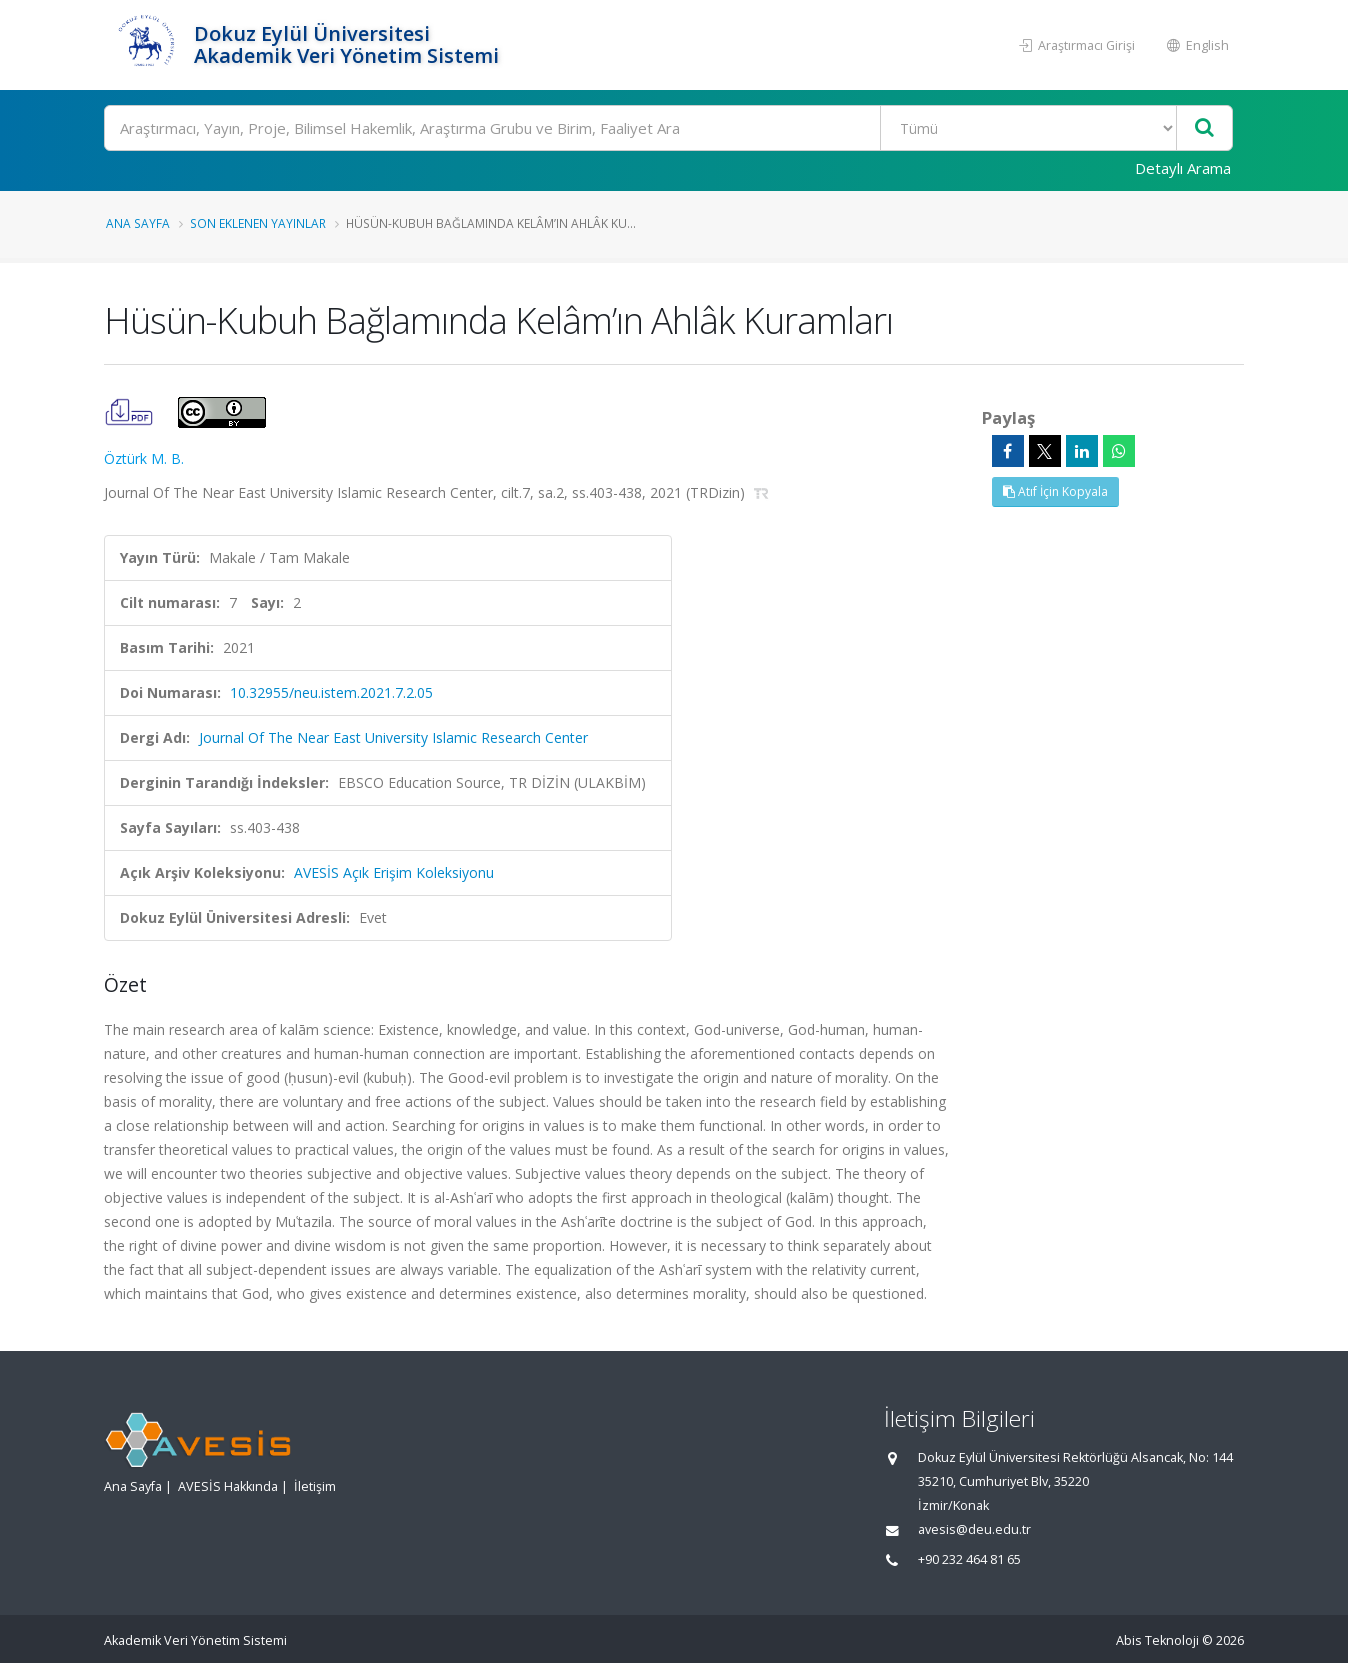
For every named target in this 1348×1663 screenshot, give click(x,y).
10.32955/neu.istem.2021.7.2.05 (331, 692)
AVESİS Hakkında (228, 1486)
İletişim (315, 1486)
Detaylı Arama (1183, 168)
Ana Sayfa (138, 223)
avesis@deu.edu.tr (974, 1529)
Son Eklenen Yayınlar (258, 223)
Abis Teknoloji (1157, 1640)
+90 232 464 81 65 (969, 1559)
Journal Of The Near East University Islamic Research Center (393, 737)
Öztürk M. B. (144, 458)
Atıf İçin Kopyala (1055, 491)
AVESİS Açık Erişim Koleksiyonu (394, 872)
